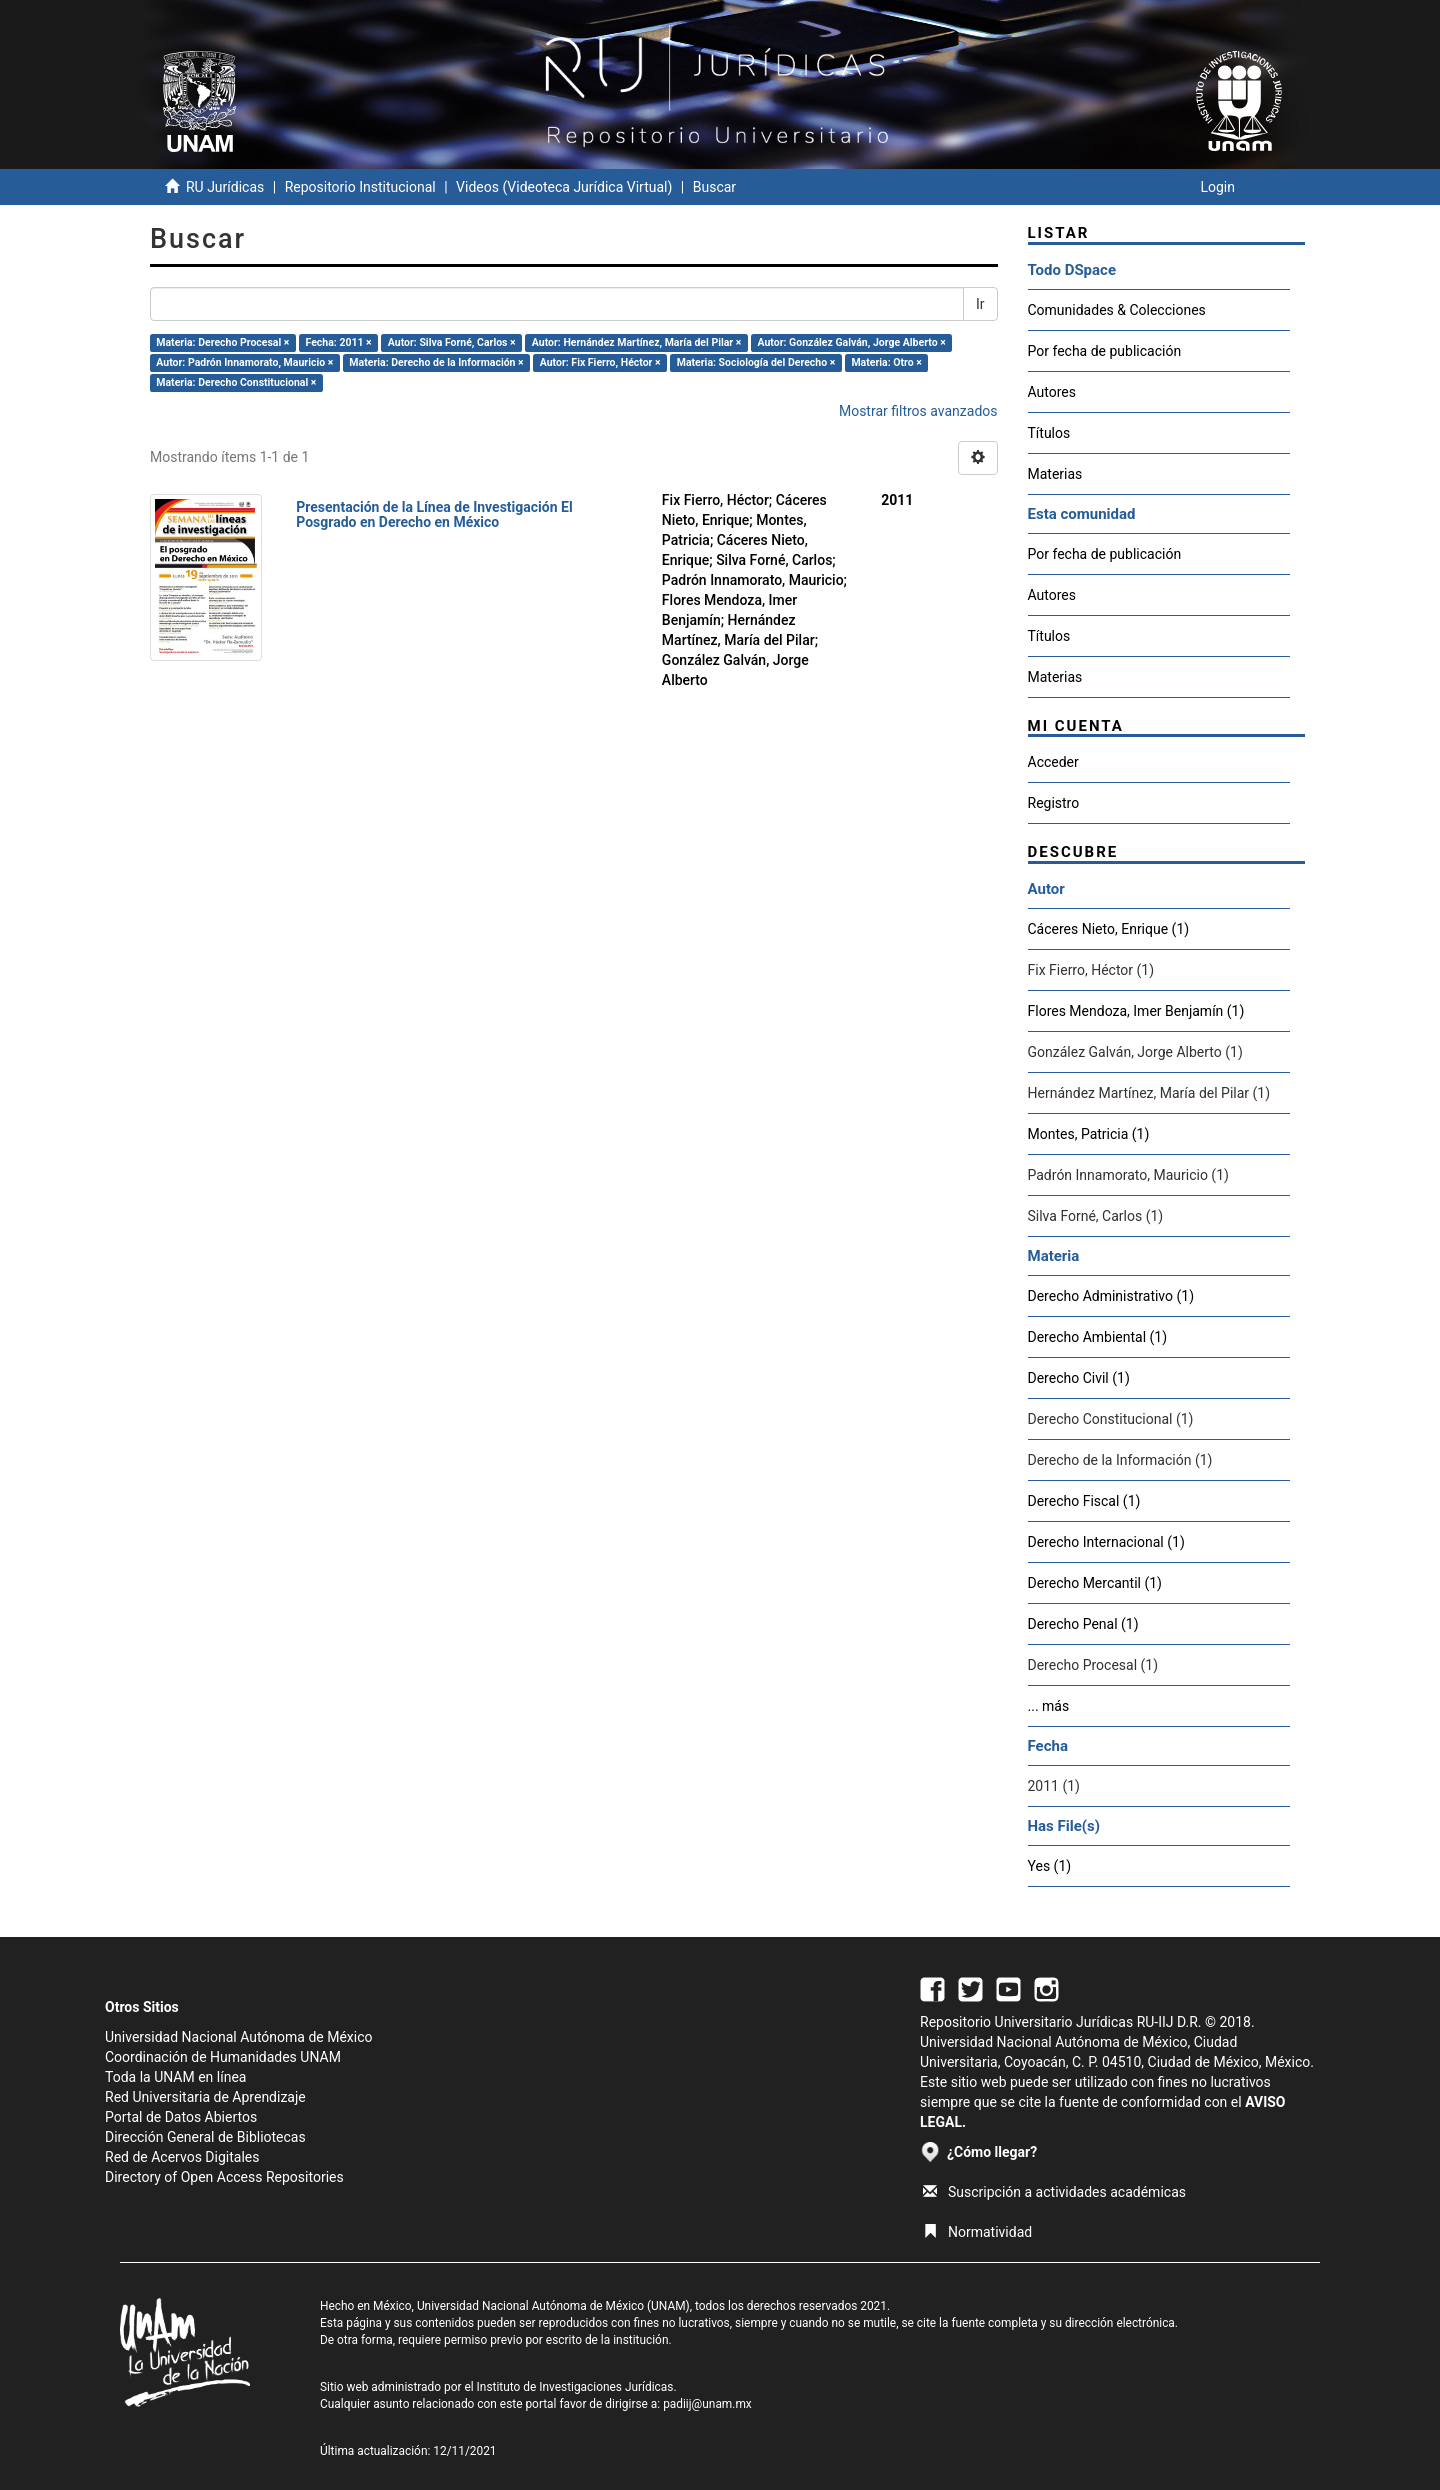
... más (1049, 1706)
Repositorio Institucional (360, 187)
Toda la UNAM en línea (175, 2077)
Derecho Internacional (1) (1106, 1542)
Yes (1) (1050, 1866)
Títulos (1049, 433)
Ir (980, 304)
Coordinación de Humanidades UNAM (223, 2057)
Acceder (1053, 762)
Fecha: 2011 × (339, 342)
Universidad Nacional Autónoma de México (239, 2037)
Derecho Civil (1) (1079, 1378)
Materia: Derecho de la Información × (436, 362)
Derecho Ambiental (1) (1098, 1337)
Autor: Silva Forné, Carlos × (452, 342)
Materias (1055, 474)
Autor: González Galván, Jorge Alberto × (851, 342)
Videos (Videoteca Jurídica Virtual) (564, 187)
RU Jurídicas (225, 187)
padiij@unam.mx (707, 2404)
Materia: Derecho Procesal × (222, 342)
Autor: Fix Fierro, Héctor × (600, 362)
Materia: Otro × (886, 362)
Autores (1052, 392)
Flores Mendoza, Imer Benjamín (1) (1136, 1011)
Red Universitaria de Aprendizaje (205, 2097)
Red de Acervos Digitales (182, 2157)
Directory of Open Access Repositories (224, 2177)
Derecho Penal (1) (1083, 1624)
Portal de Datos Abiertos (181, 2117)
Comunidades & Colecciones (1117, 310)
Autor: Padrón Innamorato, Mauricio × (244, 362)
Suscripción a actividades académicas (1054, 2192)
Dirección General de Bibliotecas (205, 2137)
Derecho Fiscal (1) (1084, 1501)
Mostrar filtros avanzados (918, 411)
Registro (1054, 803)
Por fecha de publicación (1105, 351)
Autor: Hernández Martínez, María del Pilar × (637, 342)
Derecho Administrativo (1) (1111, 1296)
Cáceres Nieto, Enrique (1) (1109, 929)
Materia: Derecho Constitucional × (236, 382)
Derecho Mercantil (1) (1095, 1583)
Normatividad (977, 2232)
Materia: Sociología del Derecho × (756, 362)
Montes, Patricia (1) (1089, 1134)
